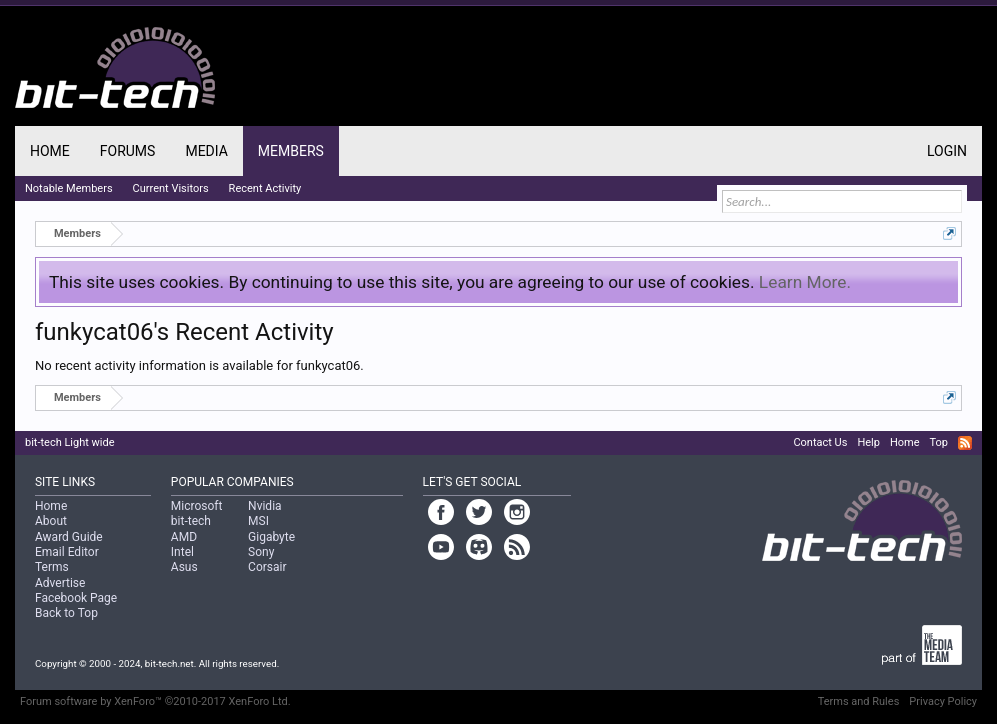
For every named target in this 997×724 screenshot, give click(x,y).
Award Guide (69, 537)
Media (206, 151)
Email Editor (67, 552)
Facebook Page (76, 598)
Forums (128, 151)
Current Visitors (171, 188)
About (51, 521)
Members (291, 151)
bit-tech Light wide (70, 442)
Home (50, 151)
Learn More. (805, 282)
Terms (52, 567)
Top (939, 442)
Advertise (60, 583)
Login (947, 151)
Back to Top (66, 613)
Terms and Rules (859, 701)
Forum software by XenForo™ (155, 701)
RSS (965, 443)
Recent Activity (265, 188)
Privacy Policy (943, 701)
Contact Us (820, 442)
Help (868, 442)
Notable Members (69, 188)
